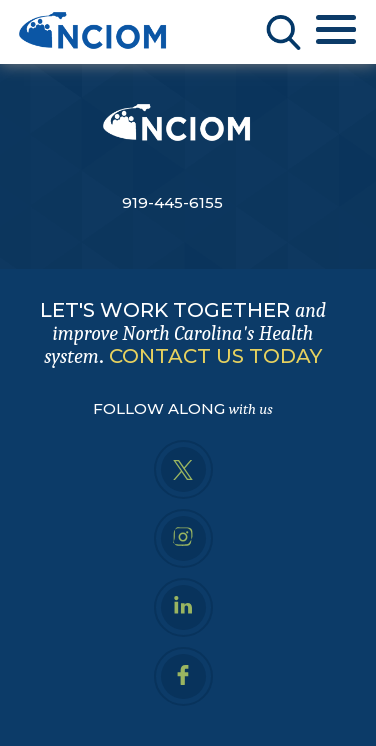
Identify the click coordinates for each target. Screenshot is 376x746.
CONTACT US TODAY (215, 356)
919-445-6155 (172, 202)
